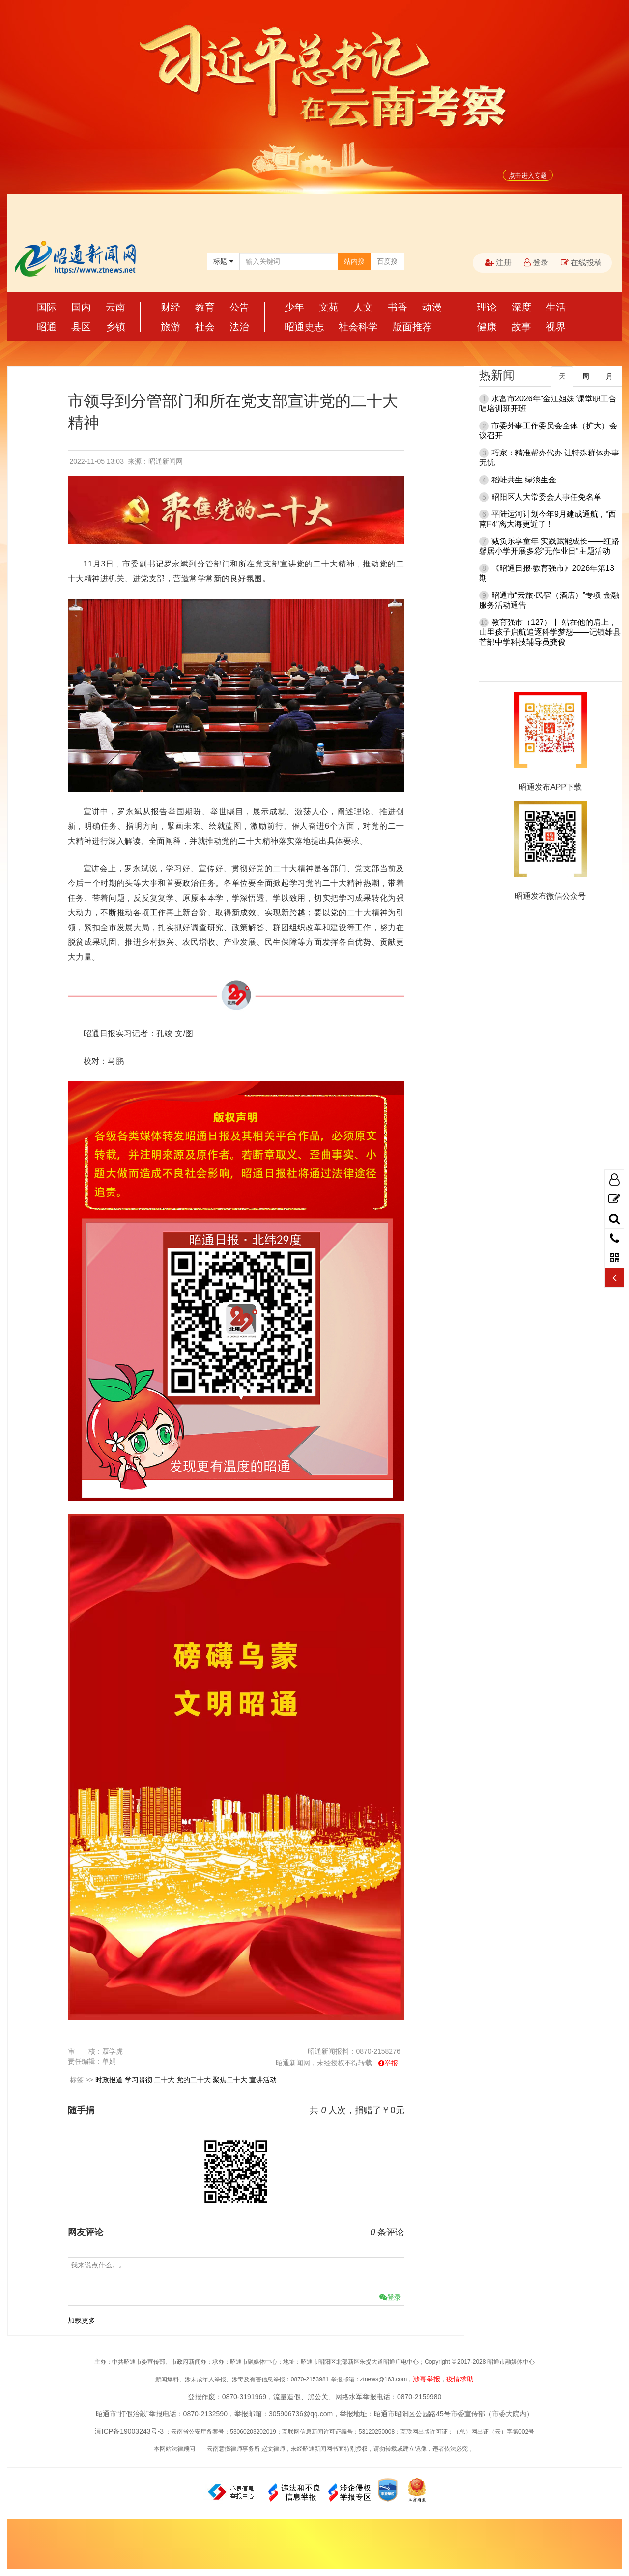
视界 (556, 326)
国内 (81, 307)
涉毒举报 (426, 2379)
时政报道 (109, 2080)
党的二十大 (193, 2080)
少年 (294, 307)
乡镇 (115, 326)
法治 (239, 326)
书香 (397, 307)
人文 (363, 307)
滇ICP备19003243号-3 (129, 2431)
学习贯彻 (138, 2080)
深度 (521, 307)
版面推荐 (412, 326)
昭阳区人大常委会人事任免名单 (546, 497)
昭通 (47, 326)
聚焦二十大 (230, 2080)
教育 (205, 307)
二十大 (164, 2080)
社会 (205, 326)
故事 (521, 326)
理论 (487, 307)
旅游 (170, 326)
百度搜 (387, 261)
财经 (170, 307)
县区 (81, 326)
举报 (391, 2063)
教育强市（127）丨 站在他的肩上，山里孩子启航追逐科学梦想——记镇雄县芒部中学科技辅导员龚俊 (550, 632)
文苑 (329, 307)
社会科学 (358, 326)
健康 (487, 326)
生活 (556, 307)
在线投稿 (581, 262)
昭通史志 (304, 326)
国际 (47, 307)
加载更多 (81, 2320)
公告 (239, 307)
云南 (115, 307)
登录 (536, 262)
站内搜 (354, 261)
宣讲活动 (263, 2080)
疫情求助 (460, 2379)
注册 (498, 262)
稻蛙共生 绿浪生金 (523, 480)
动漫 (432, 307)
